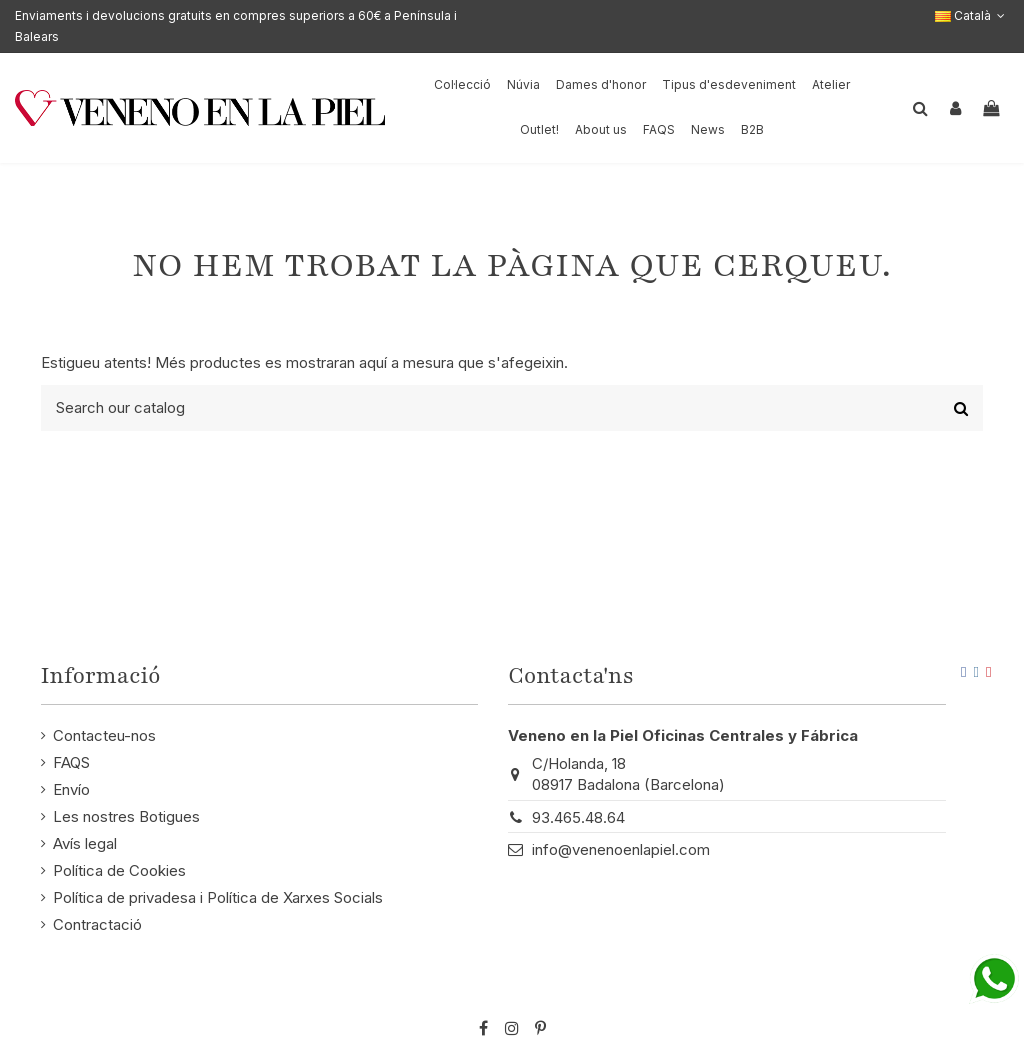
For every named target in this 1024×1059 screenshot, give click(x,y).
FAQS (71, 762)
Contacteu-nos (104, 735)
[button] (601, 130)
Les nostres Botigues (126, 816)
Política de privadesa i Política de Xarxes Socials (218, 897)
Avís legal (85, 843)
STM (941, 995)
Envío (71, 789)
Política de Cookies (119, 870)
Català (972, 15)
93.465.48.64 (578, 817)
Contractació (97, 924)
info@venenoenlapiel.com (621, 849)
